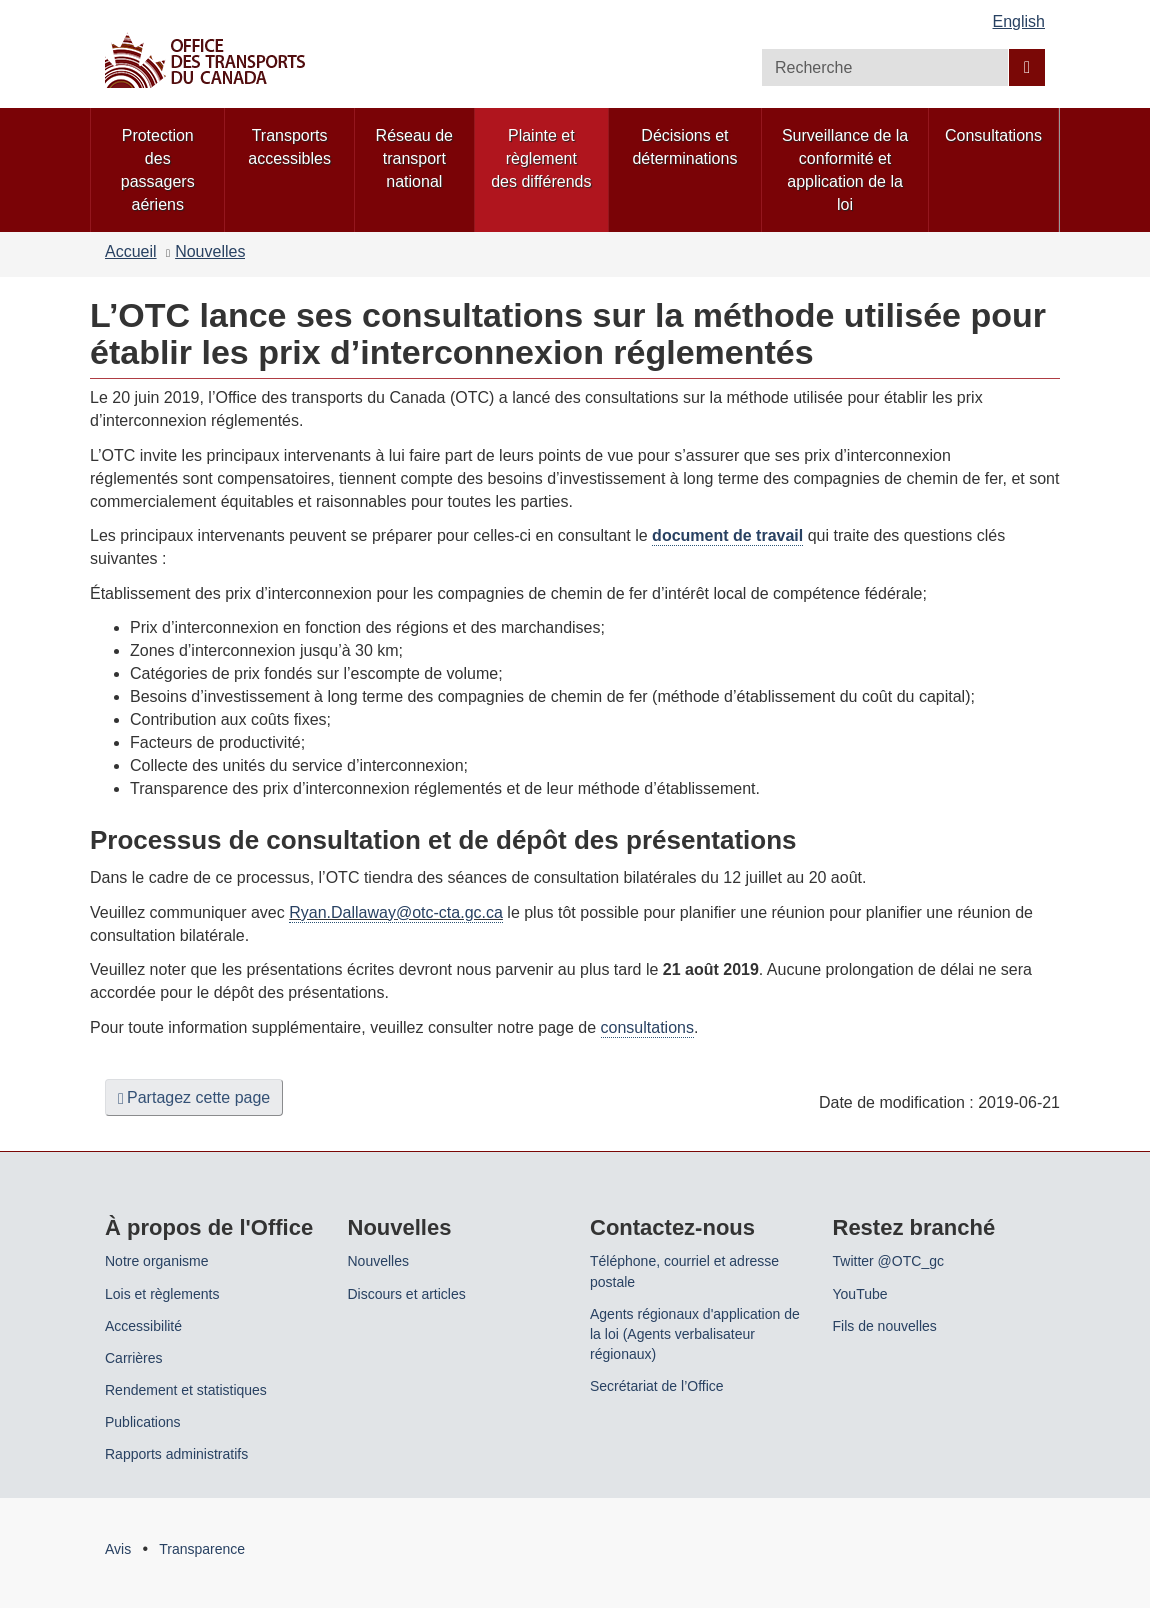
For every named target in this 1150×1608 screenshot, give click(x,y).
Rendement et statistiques (186, 1390)
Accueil (131, 251)
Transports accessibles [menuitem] (289, 147)
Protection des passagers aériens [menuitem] (158, 170)
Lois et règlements (162, 1294)
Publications (143, 1422)
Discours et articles (407, 1294)
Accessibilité (143, 1326)
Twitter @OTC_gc (888, 1261)
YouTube (860, 1294)
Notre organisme (157, 1261)
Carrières (134, 1358)
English (1019, 21)
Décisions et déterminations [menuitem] (684, 147)
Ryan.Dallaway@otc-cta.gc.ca (396, 912)
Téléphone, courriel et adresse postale (684, 1271)
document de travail (727, 535)
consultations (647, 1027)
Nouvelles (210, 251)
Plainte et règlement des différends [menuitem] (541, 158)
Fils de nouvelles (885, 1326)
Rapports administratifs (176, 1454)
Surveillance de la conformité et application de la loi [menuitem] (845, 170)
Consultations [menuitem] (993, 135)
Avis (118, 1549)
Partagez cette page (194, 1098)
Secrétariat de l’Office (657, 1386)
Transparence (202, 1549)
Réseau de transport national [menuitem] (414, 158)
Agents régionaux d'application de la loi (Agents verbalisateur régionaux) (695, 1334)
